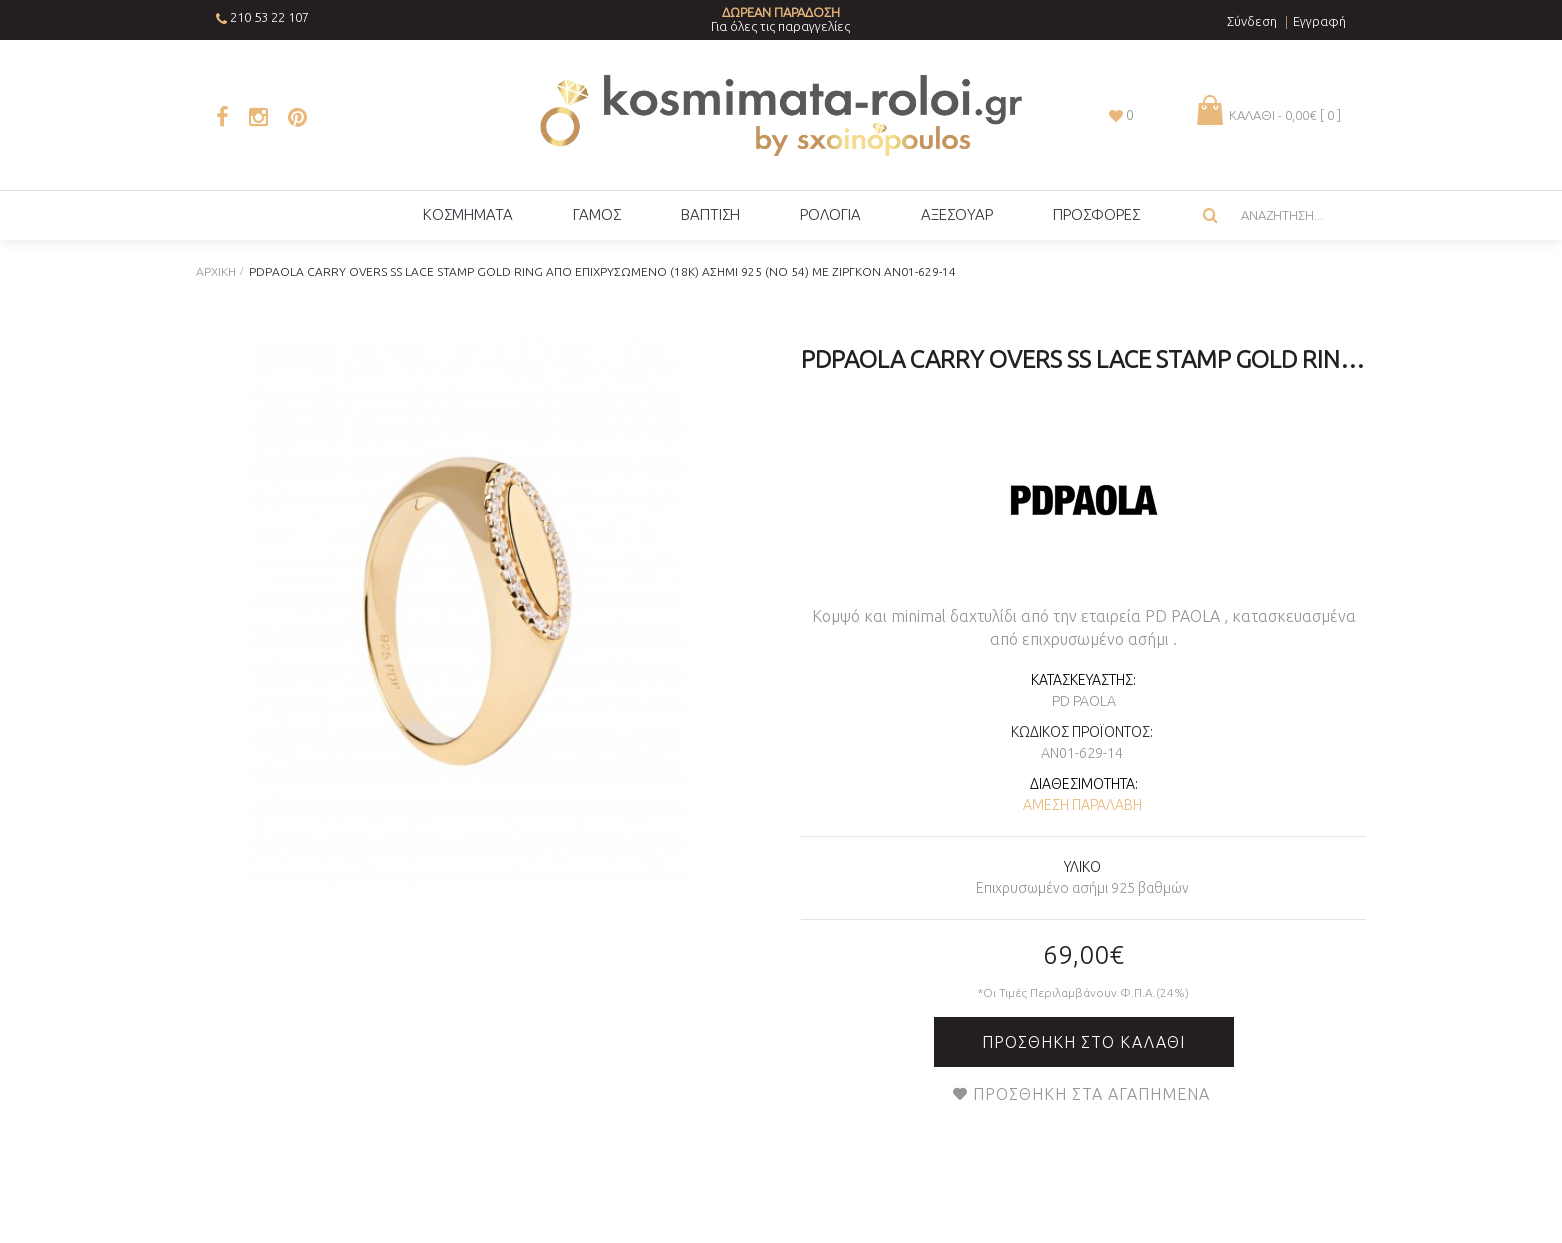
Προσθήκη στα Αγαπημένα (1091, 1094)
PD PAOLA (1084, 701)
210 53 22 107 (269, 17)
